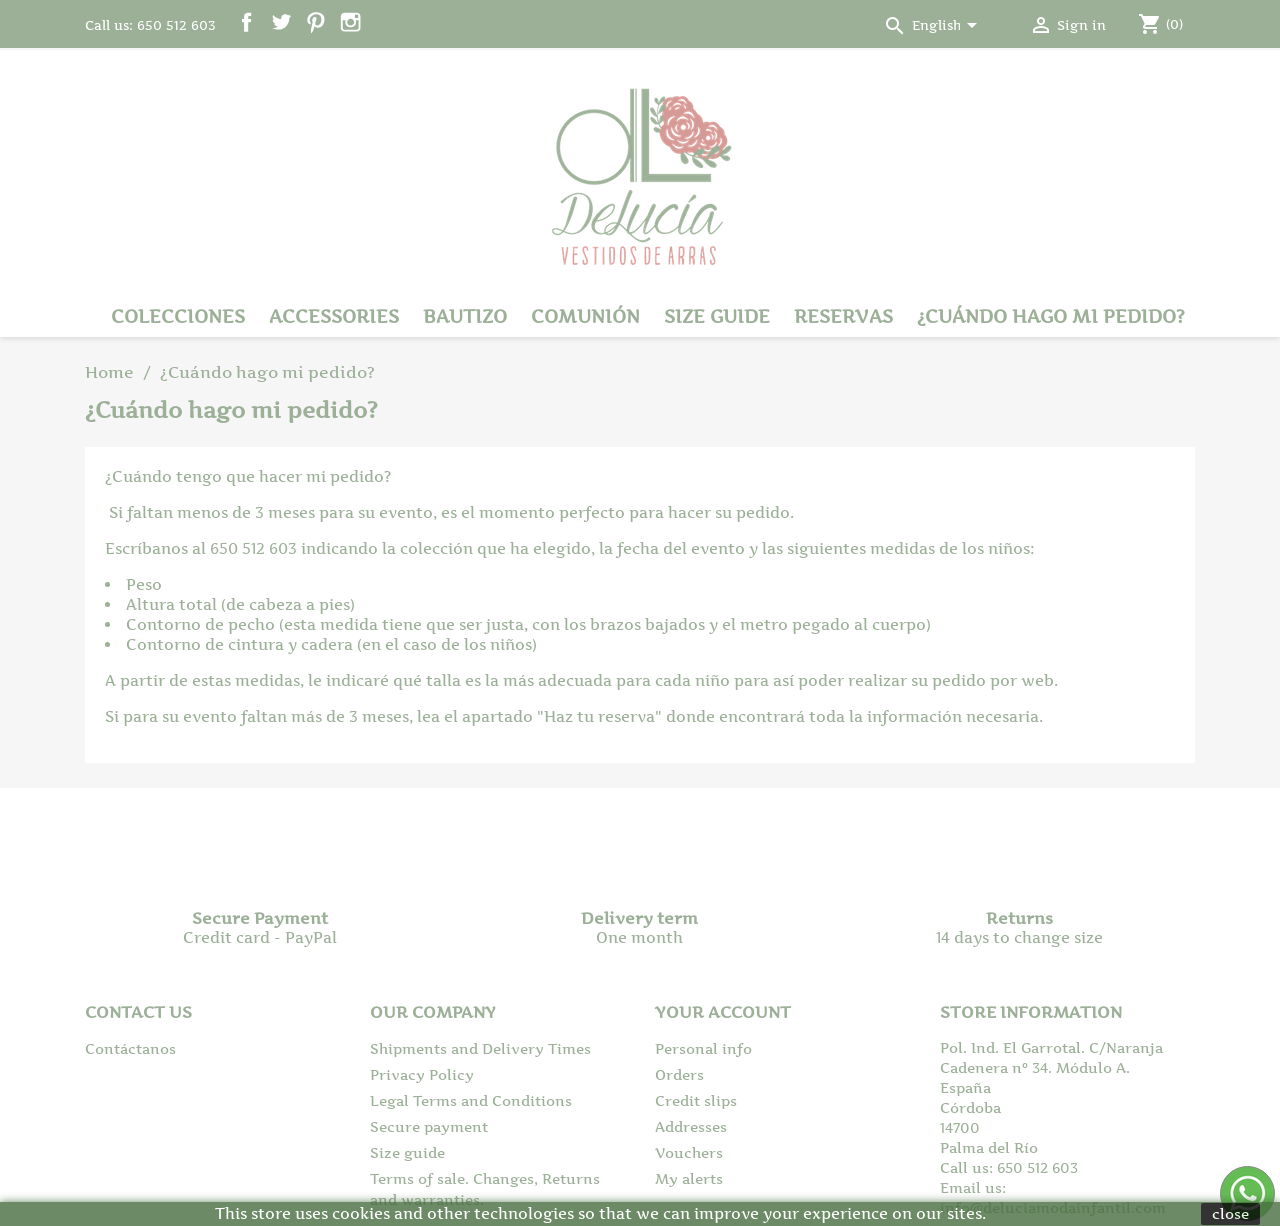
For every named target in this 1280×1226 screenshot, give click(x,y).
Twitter (281, 22)
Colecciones (178, 316)
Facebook (246, 22)
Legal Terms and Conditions (471, 1100)
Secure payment (429, 1126)
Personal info (703, 1048)
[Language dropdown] (948, 27)
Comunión (585, 316)
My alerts (689, 1178)
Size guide (717, 316)
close (1230, 1213)
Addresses (691, 1126)
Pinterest (315, 22)
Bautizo (465, 316)
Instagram (350, 22)
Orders (679, 1074)
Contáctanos (130, 1048)
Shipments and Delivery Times (480, 1048)
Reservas (843, 316)
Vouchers (689, 1152)
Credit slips (696, 1100)
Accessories (334, 316)
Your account (723, 1012)
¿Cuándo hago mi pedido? (1051, 316)
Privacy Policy (422, 1074)
